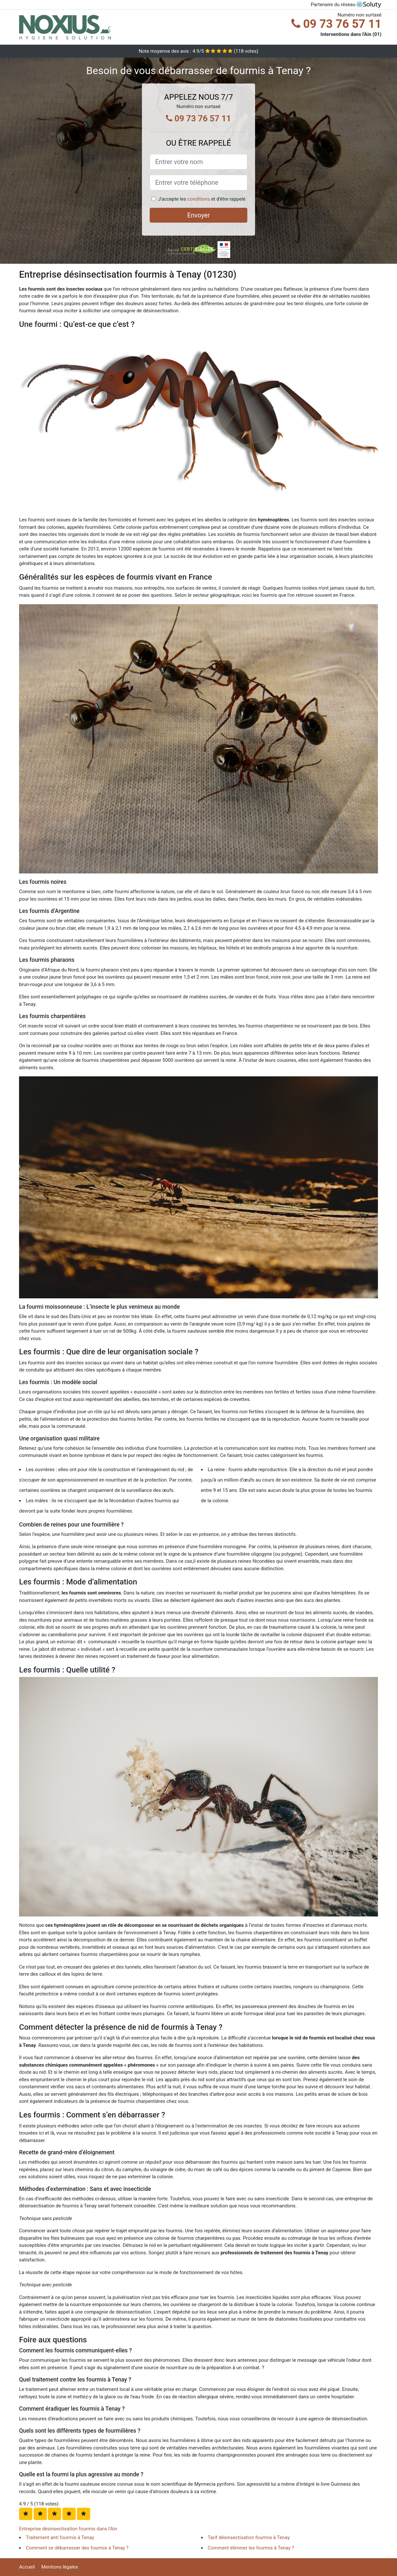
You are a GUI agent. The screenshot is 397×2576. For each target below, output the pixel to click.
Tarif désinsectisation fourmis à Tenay (249, 2537)
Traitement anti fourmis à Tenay (60, 2537)
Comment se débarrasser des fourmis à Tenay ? (77, 2548)
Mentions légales (59, 2567)
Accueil (27, 2567)
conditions (198, 199)
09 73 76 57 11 (336, 24)
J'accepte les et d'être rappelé (201, 199)
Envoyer (198, 215)
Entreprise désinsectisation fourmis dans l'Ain (68, 2529)
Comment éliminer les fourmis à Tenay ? (251, 2548)
